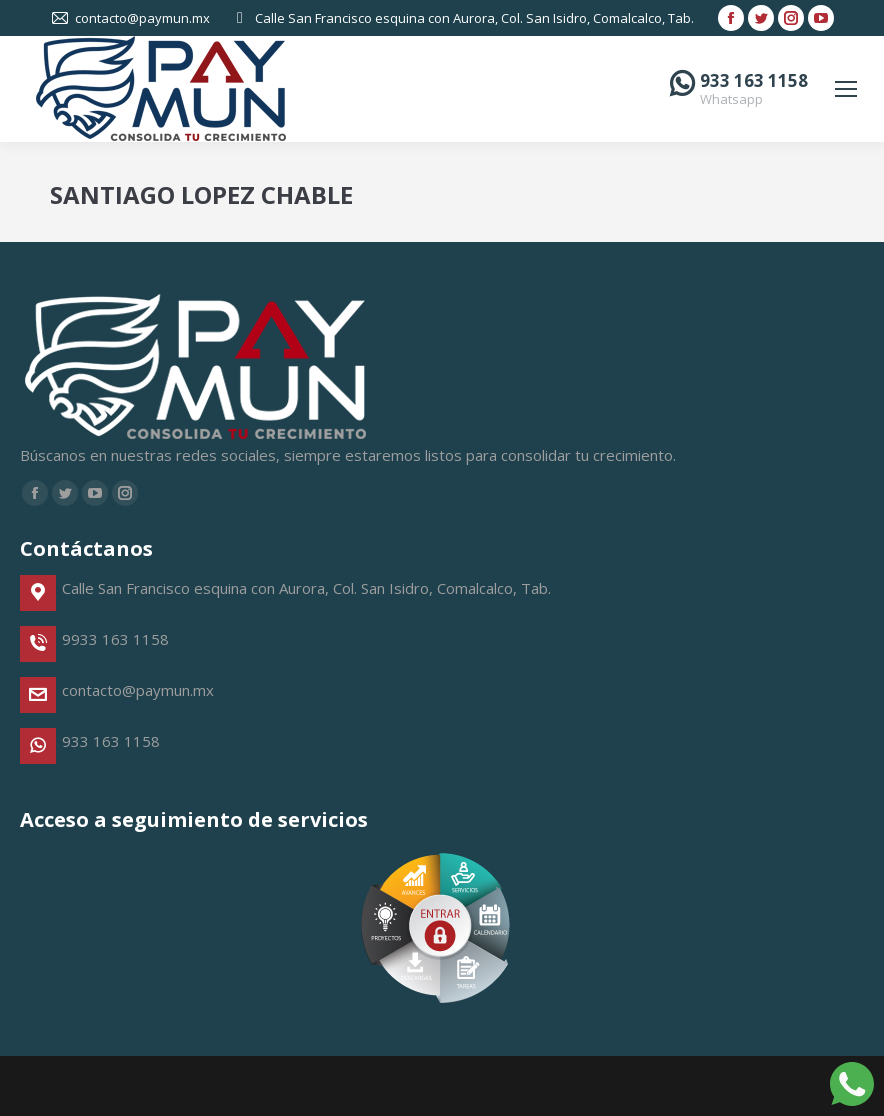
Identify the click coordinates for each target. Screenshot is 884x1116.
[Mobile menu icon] (846, 89)
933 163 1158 (754, 80)
